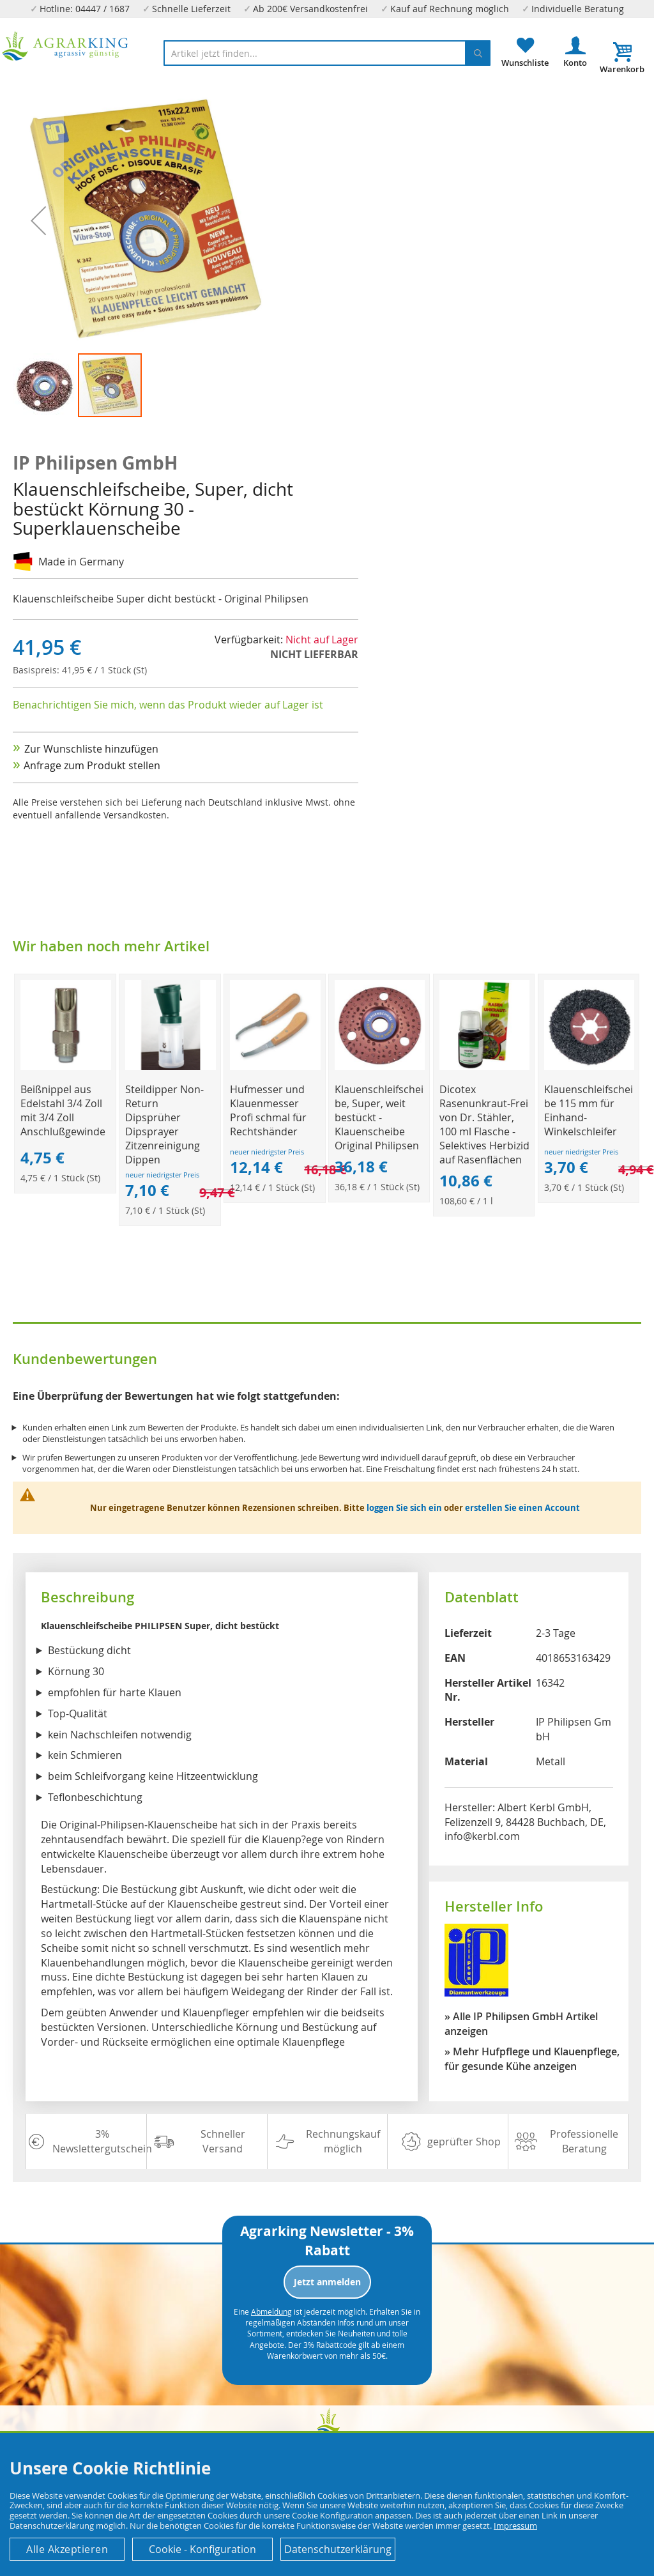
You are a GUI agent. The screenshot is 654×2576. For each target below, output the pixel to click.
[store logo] (65, 46)
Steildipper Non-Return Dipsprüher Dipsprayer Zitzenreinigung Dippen (164, 1124)
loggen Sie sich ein (404, 1508)
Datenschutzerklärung (338, 2549)
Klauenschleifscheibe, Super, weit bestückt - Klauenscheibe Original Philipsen (379, 1117)
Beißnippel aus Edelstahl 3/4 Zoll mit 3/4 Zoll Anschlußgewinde (62, 1110)
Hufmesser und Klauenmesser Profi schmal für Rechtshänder (268, 1110)
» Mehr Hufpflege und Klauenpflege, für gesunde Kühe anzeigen (532, 2058)
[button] (45, 385)
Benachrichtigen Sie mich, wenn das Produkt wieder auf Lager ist (168, 705)
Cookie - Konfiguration (202, 2549)
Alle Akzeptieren (67, 2549)
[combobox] (327, 53)
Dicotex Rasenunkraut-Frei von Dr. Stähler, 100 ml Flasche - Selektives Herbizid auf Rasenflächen (484, 1124)
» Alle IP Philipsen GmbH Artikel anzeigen (521, 2023)
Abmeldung (271, 2311)
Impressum (515, 2525)
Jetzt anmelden (327, 2282)
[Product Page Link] (65, 1067)
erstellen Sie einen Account (522, 1508)
